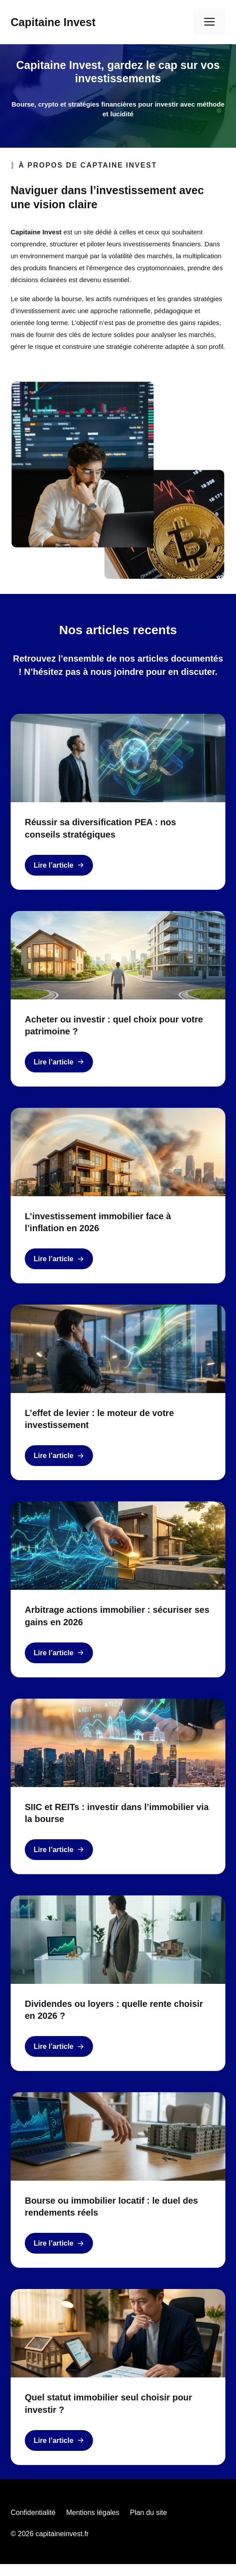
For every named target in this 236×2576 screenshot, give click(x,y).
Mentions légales (92, 2512)
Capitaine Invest (53, 22)
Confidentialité (33, 2512)
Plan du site (148, 2512)
